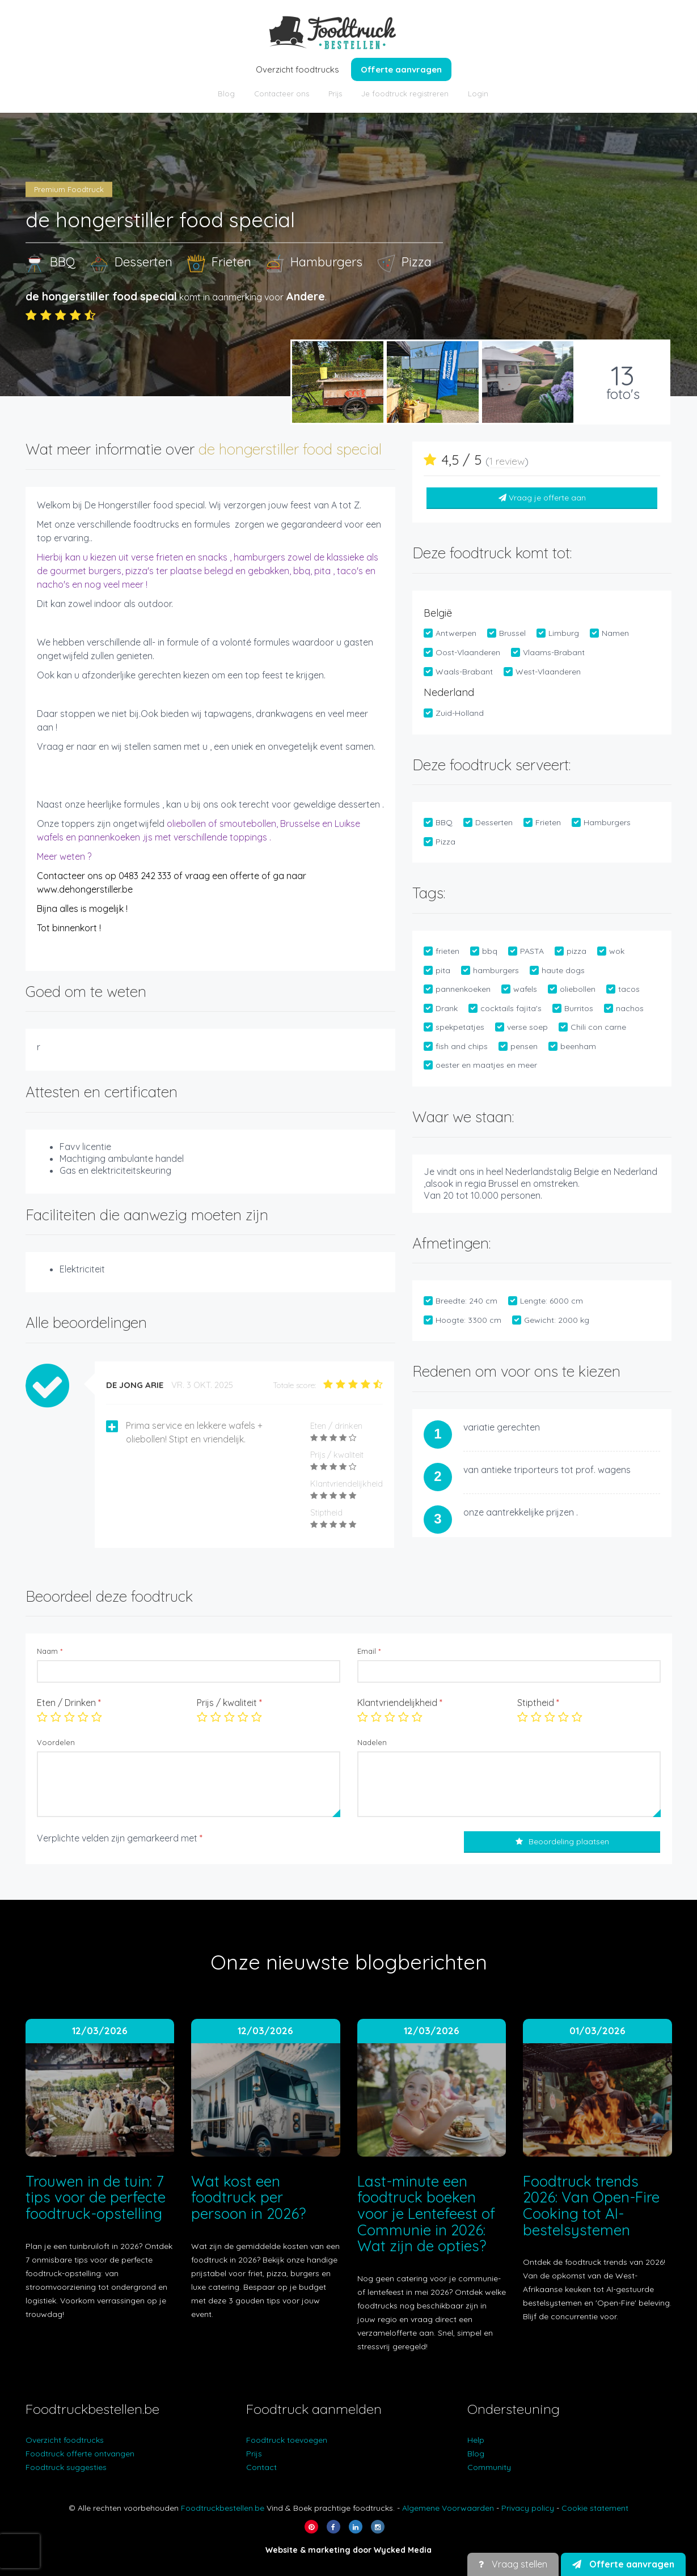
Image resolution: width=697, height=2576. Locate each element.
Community (489, 2467)
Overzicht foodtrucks (297, 69)
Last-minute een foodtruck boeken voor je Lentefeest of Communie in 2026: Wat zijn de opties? (426, 2213)
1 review (507, 461)
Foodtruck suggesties (66, 2467)
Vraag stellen (513, 2564)
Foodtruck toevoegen (286, 2440)
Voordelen (56, 1742)
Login (478, 93)
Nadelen (372, 1742)
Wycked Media (403, 2550)
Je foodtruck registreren (405, 93)
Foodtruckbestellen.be (222, 2508)
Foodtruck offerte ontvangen (80, 2453)
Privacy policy (527, 2508)
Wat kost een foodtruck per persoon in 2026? (248, 2197)
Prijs (335, 93)
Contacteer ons (281, 93)
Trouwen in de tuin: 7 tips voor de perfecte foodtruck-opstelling (96, 2197)
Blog (226, 93)
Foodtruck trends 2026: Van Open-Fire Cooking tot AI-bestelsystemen (591, 2205)
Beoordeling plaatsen (562, 1841)
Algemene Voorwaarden (448, 2508)
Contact (261, 2467)
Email (369, 1651)
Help (475, 2440)
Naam (49, 1651)
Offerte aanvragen (401, 69)
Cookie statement (594, 2508)
